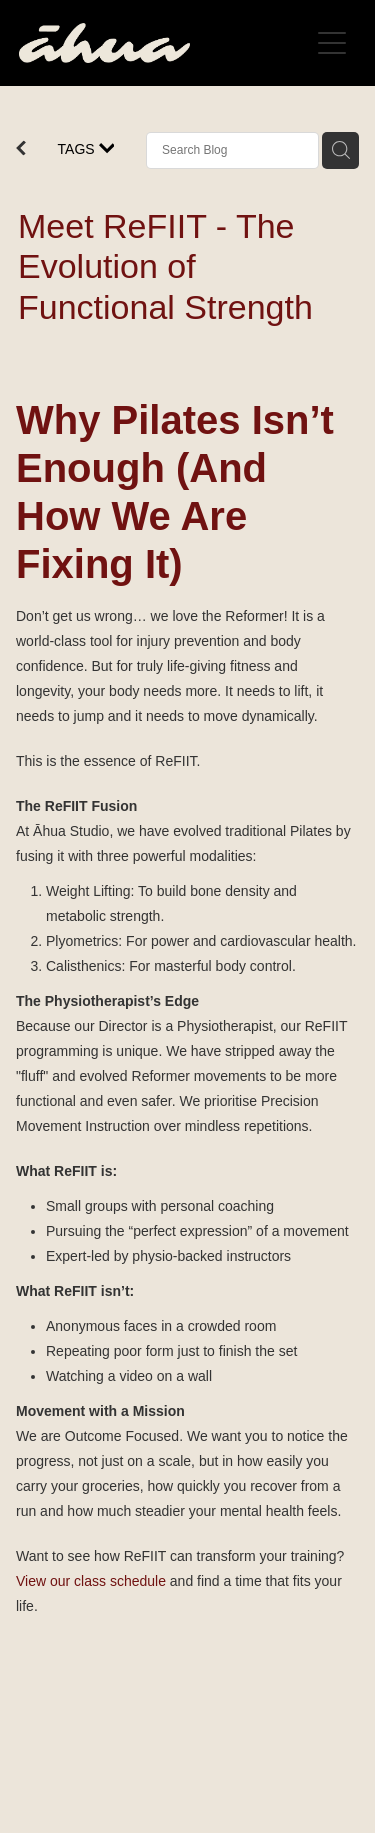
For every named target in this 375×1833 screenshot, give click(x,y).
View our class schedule (91, 1581)
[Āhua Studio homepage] (164, 43)
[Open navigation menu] (332, 43)
